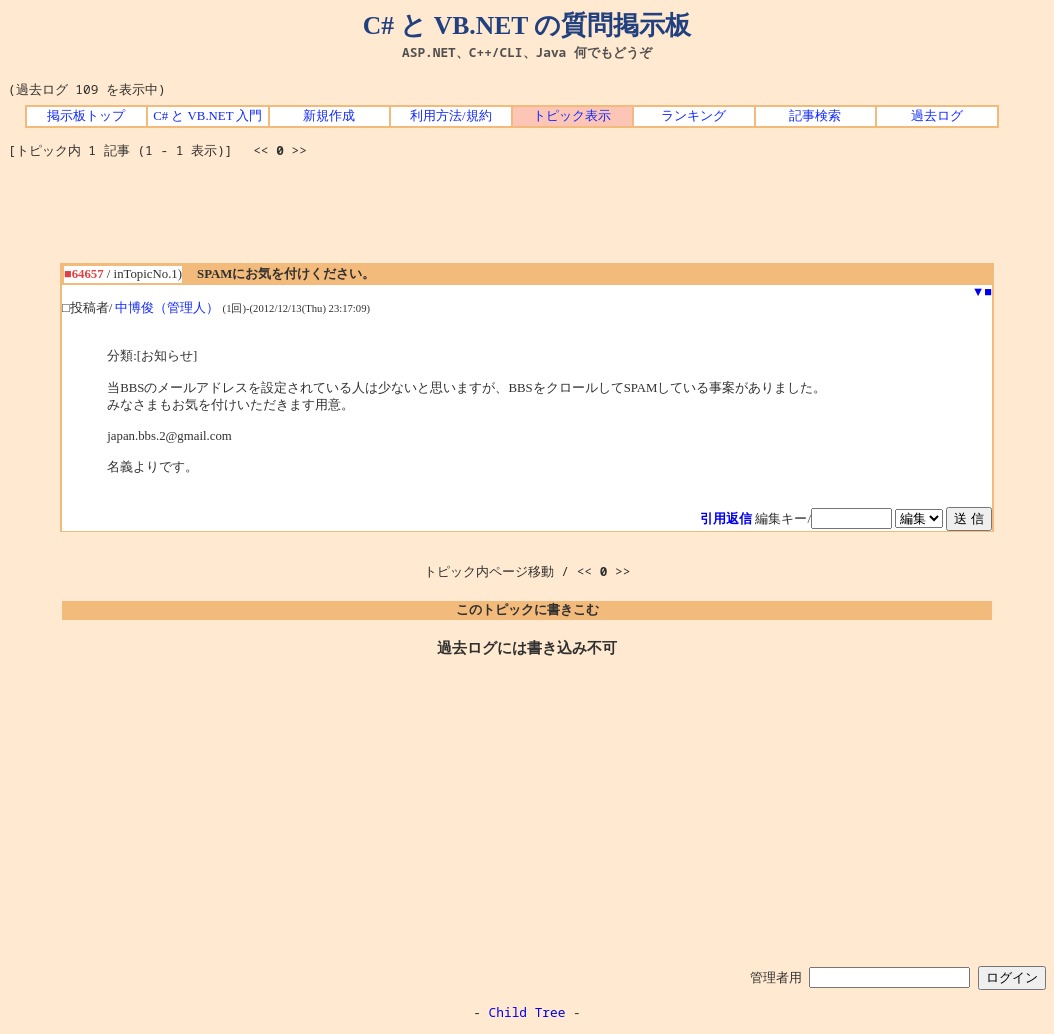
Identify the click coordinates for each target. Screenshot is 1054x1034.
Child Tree (527, 1012)
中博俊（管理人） (167, 308)
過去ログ (937, 116)
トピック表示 (572, 116)
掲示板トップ (86, 116)
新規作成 (329, 116)
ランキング (693, 116)
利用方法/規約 (451, 116)
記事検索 (815, 116)
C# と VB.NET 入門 (207, 116)
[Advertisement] (527, 218)
